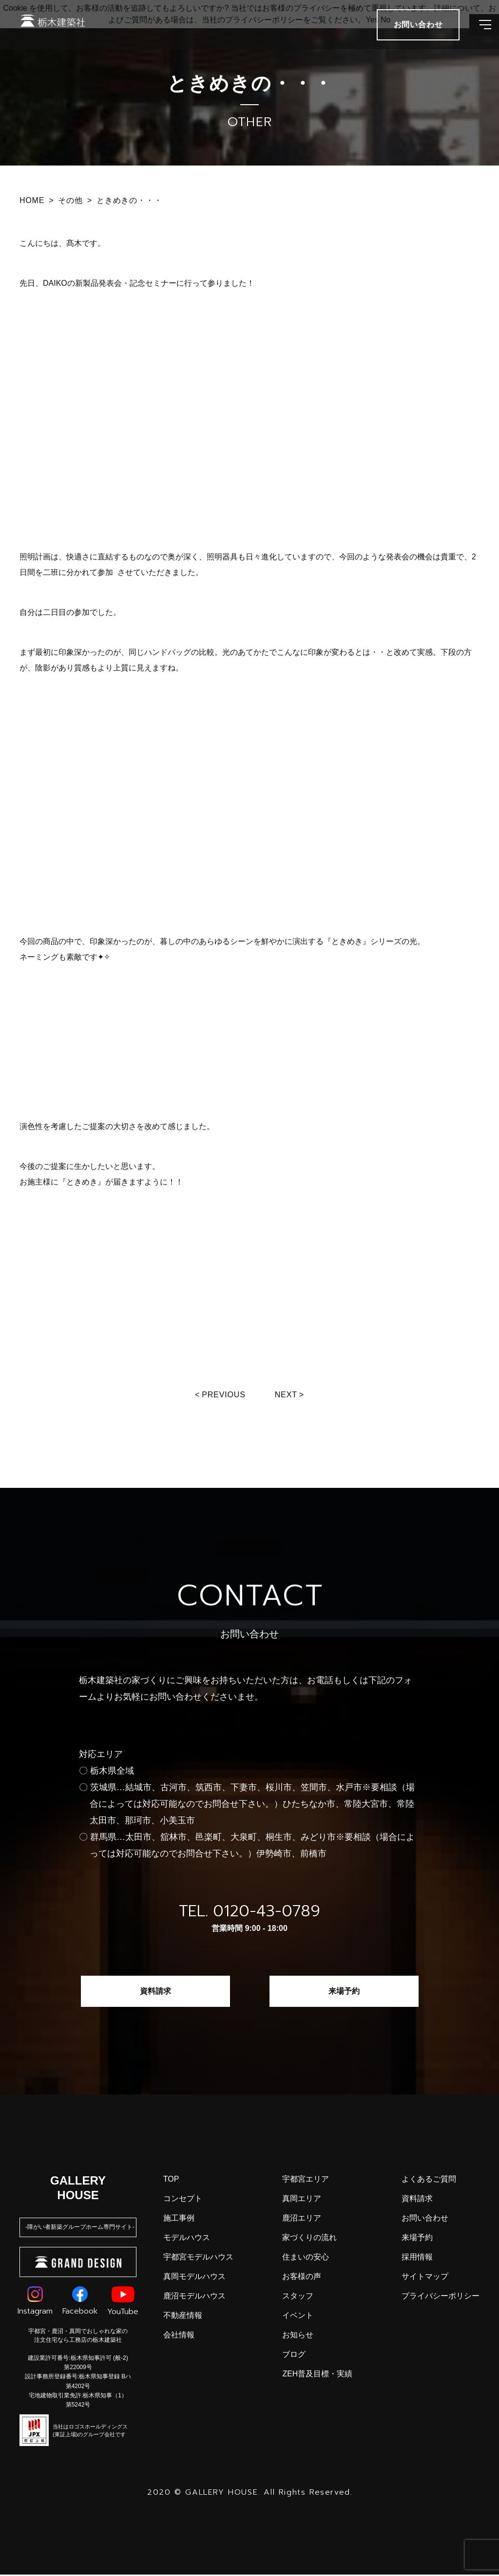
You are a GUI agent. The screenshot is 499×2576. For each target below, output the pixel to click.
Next (288, 1395)
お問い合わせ (425, 2219)
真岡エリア (301, 2200)
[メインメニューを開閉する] (477, 34)
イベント (297, 2317)
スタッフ (297, 2297)
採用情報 (417, 2258)
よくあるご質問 (429, 2180)
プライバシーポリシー (441, 2297)
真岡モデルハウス (194, 2278)
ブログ (294, 2356)
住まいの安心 (305, 2258)
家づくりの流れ (309, 2239)
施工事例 (178, 2219)
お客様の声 (301, 2278)
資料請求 (155, 1992)
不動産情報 (182, 2317)
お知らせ (297, 2336)
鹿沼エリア (301, 2219)
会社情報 (178, 2336)
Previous (222, 1395)
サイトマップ (425, 2278)
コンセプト (182, 2200)
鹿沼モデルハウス (194, 2297)
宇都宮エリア (305, 2180)
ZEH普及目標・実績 (317, 2375)
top (171, 2180)
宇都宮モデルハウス (198, 2258)
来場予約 (344, 1992)
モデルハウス (186, 2239)
